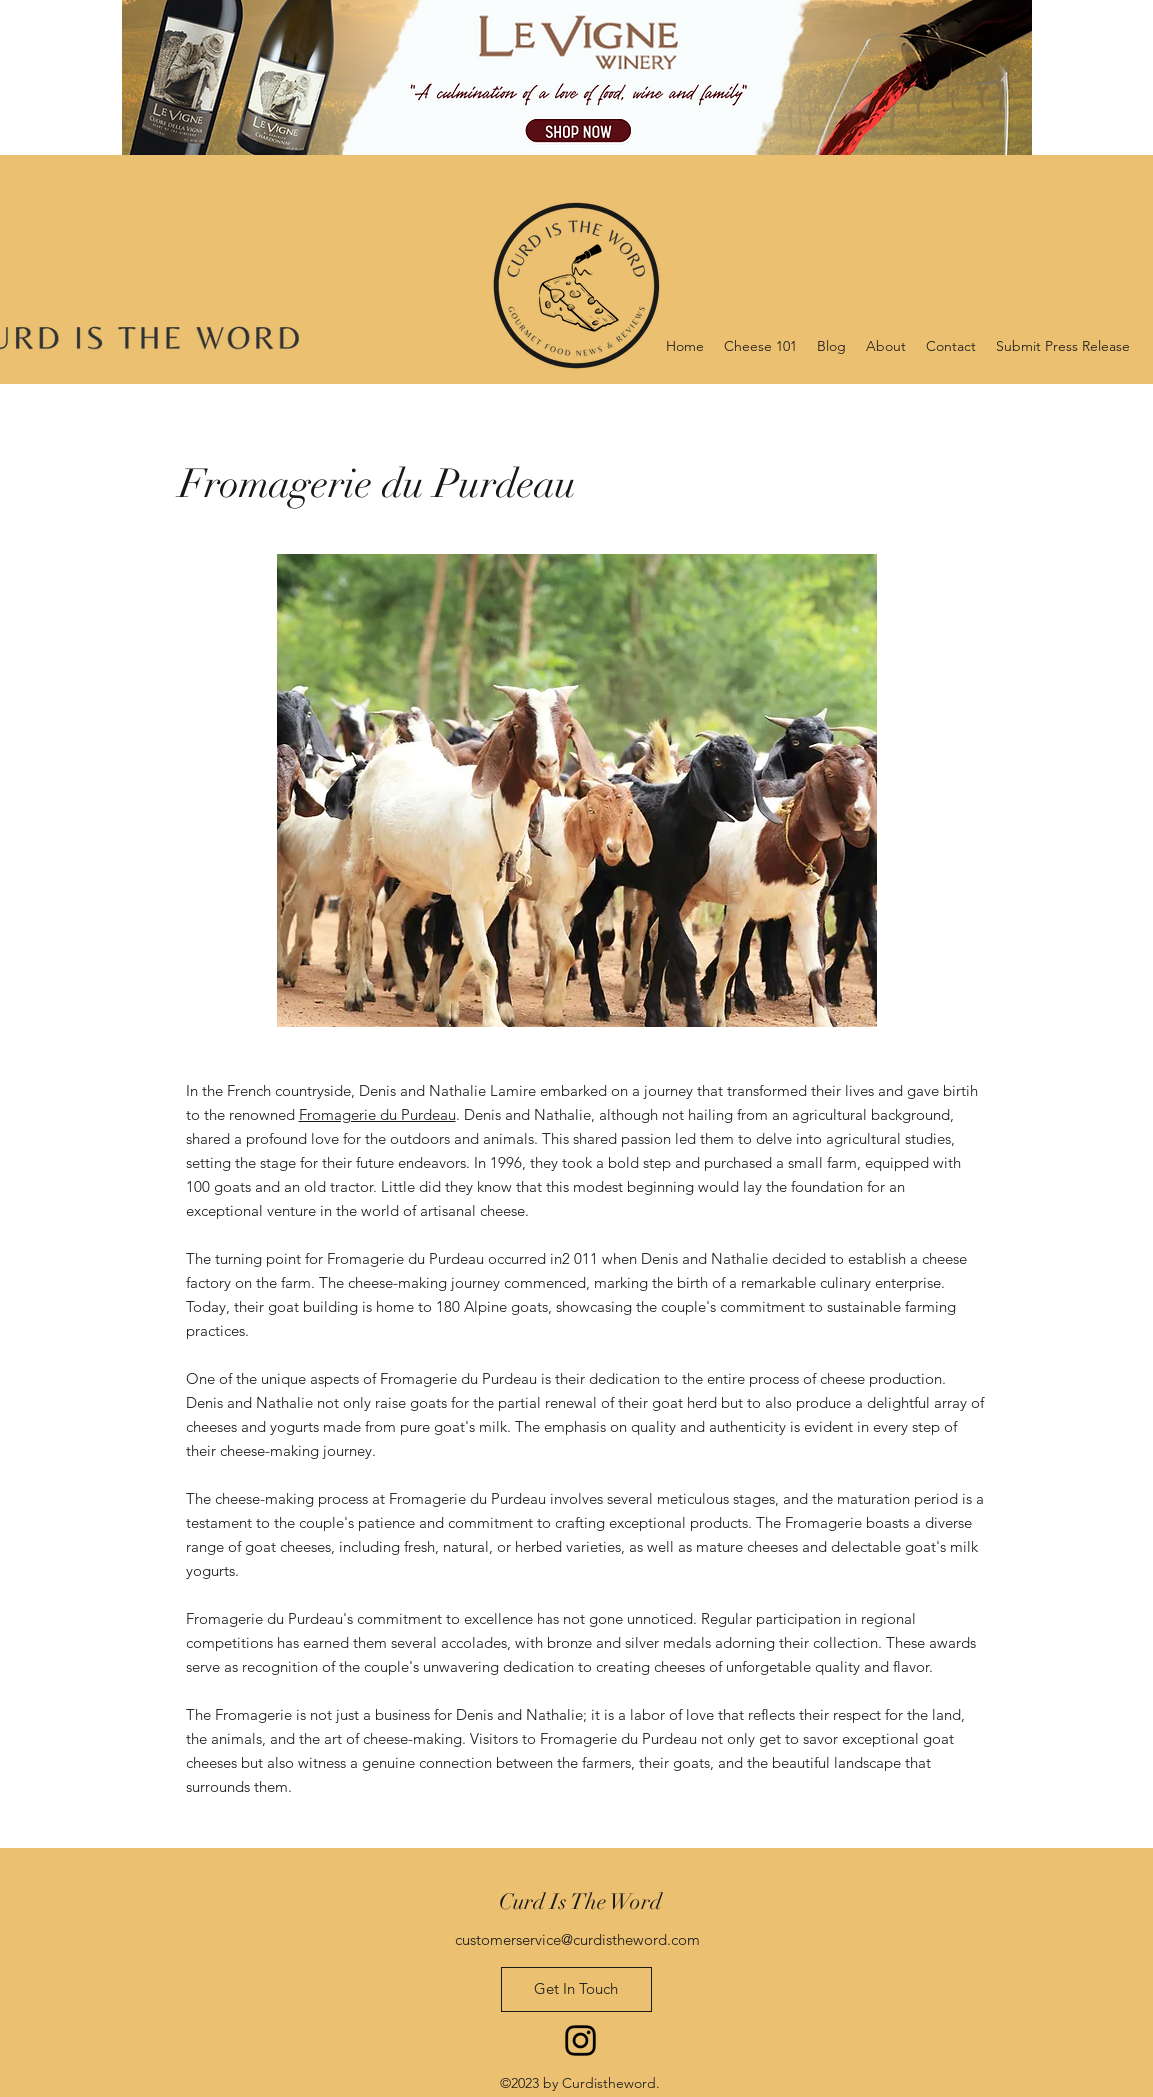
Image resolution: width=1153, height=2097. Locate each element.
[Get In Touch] (576, 1989)
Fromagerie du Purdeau (377, 1114)
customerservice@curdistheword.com (577, 1939)
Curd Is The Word (580, 1901)
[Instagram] (580, 2040)
